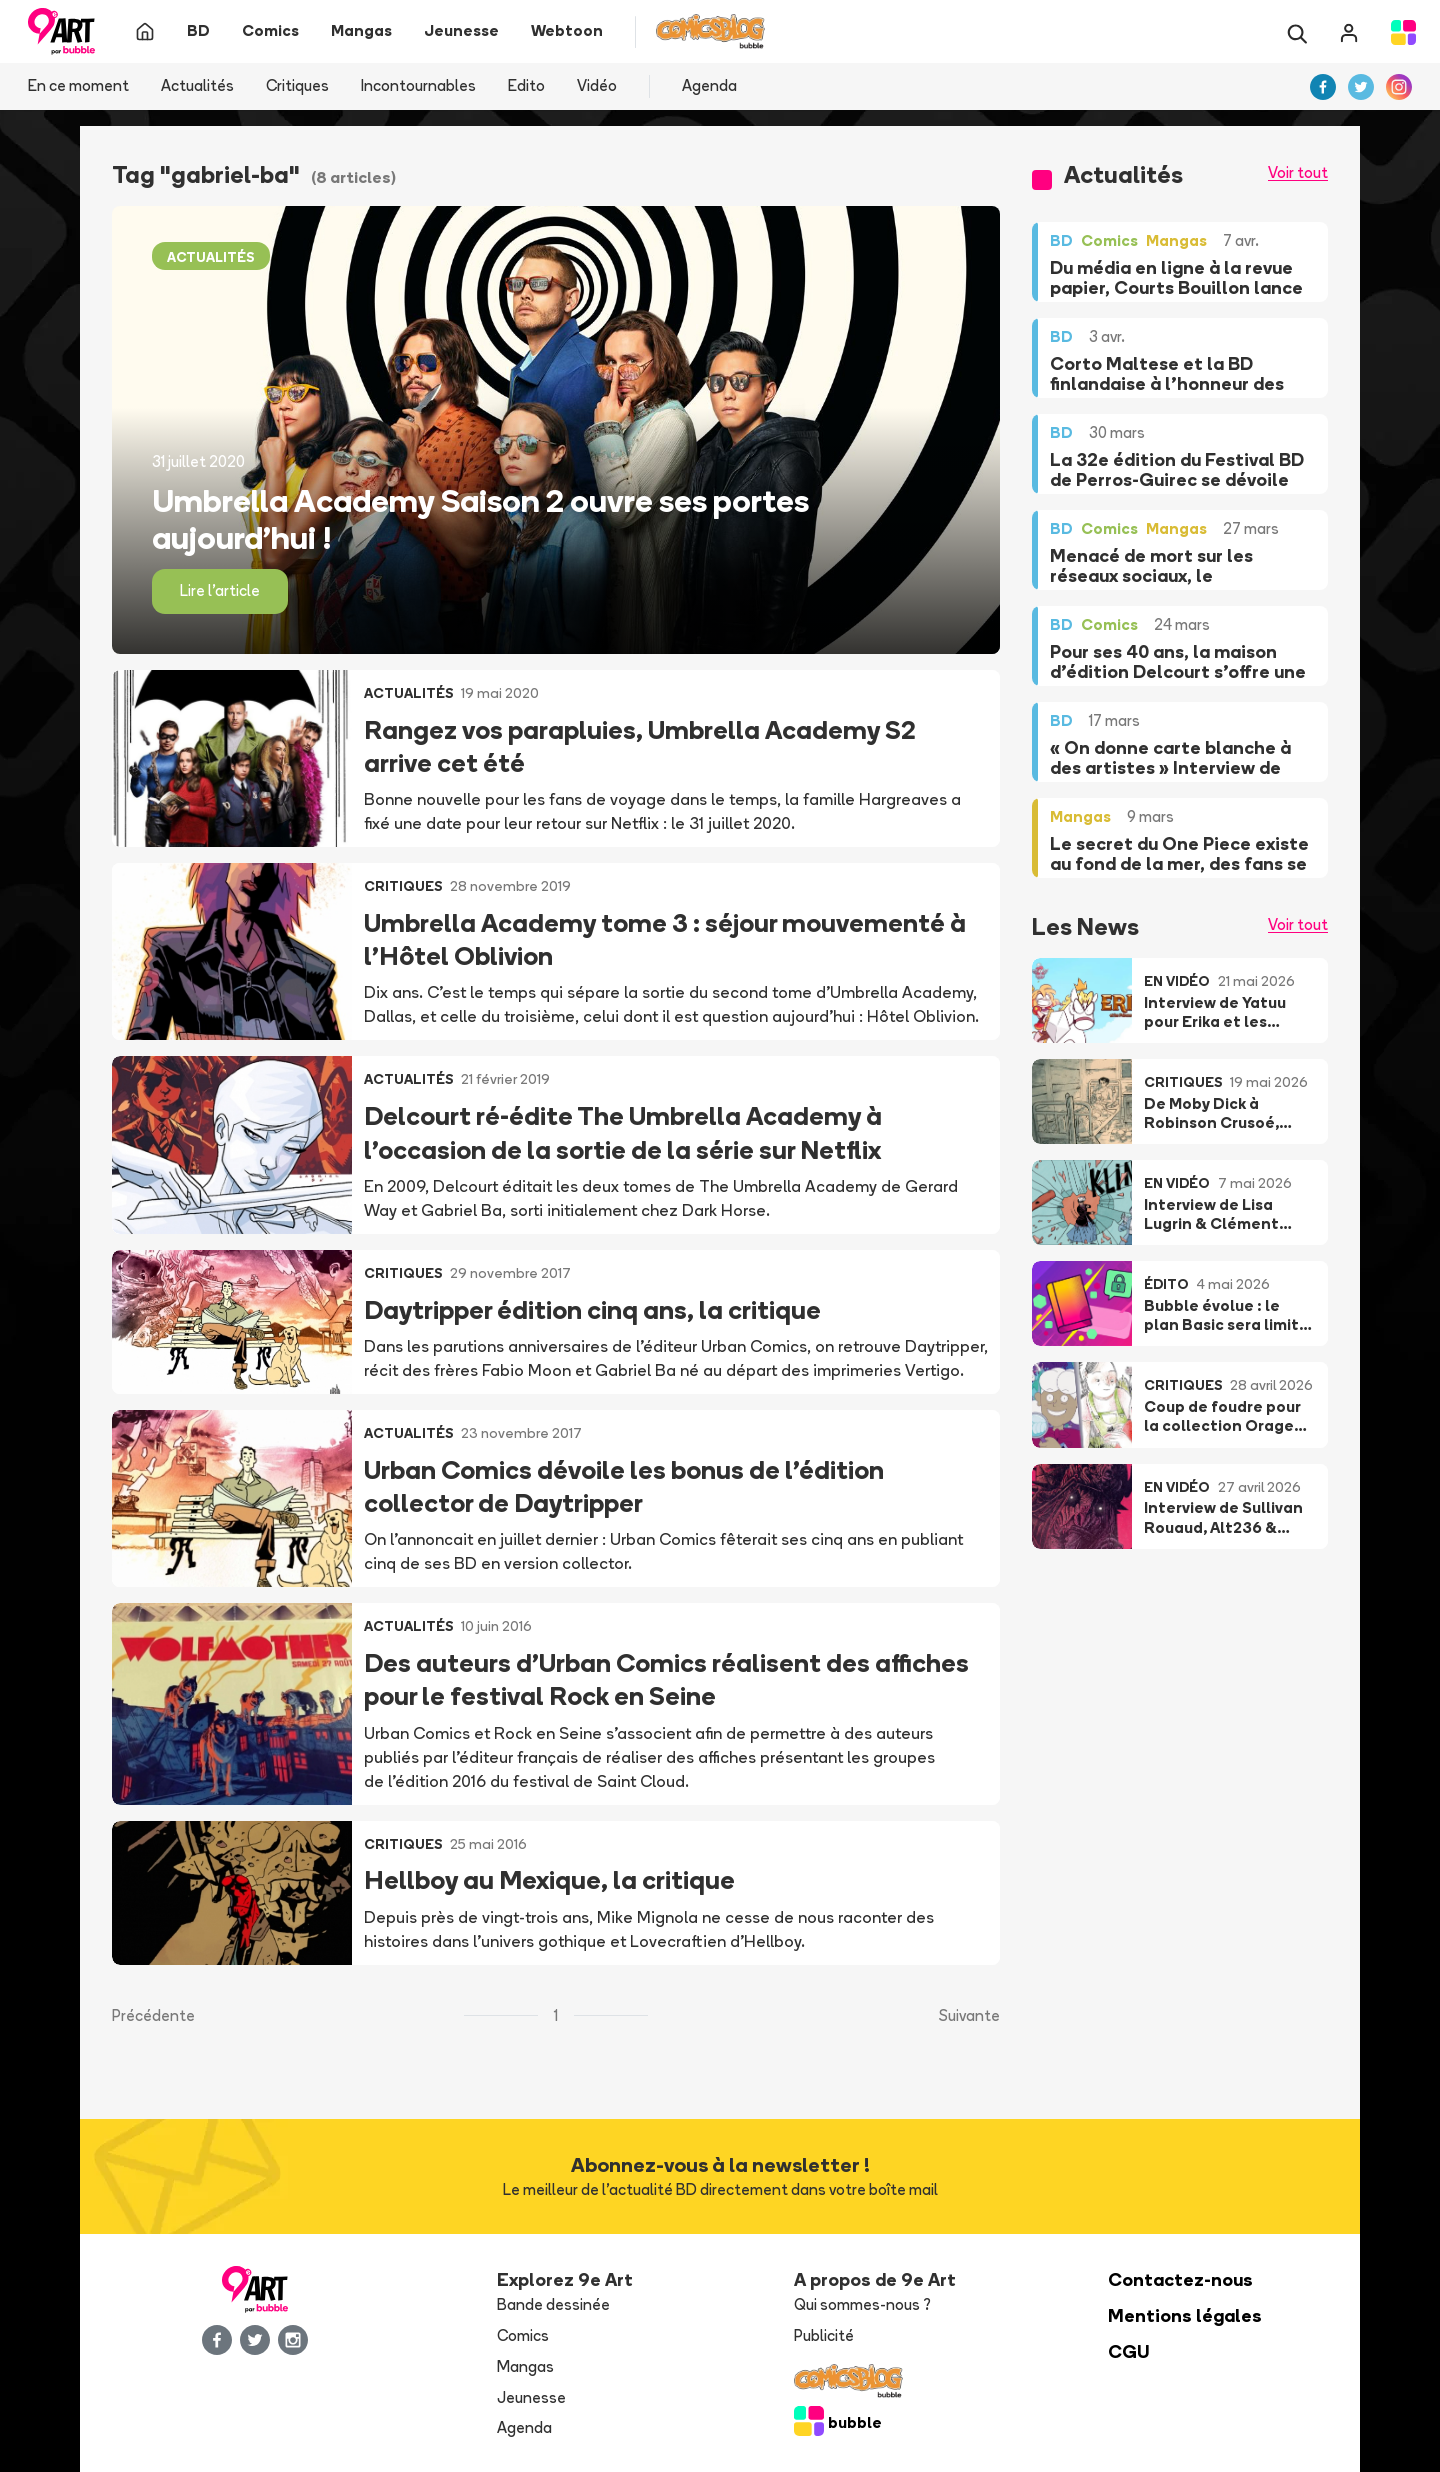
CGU (1129, 2351)
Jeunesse (531, 2397)
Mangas (525, 2366)
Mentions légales (1185, 2315)
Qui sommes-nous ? (862, 2304)
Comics (523, 2335)
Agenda (709, 85)
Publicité (824, 2335)
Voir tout (1298, 172)
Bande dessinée (553, 2304)
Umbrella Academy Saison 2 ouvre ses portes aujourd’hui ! (480, 519)
